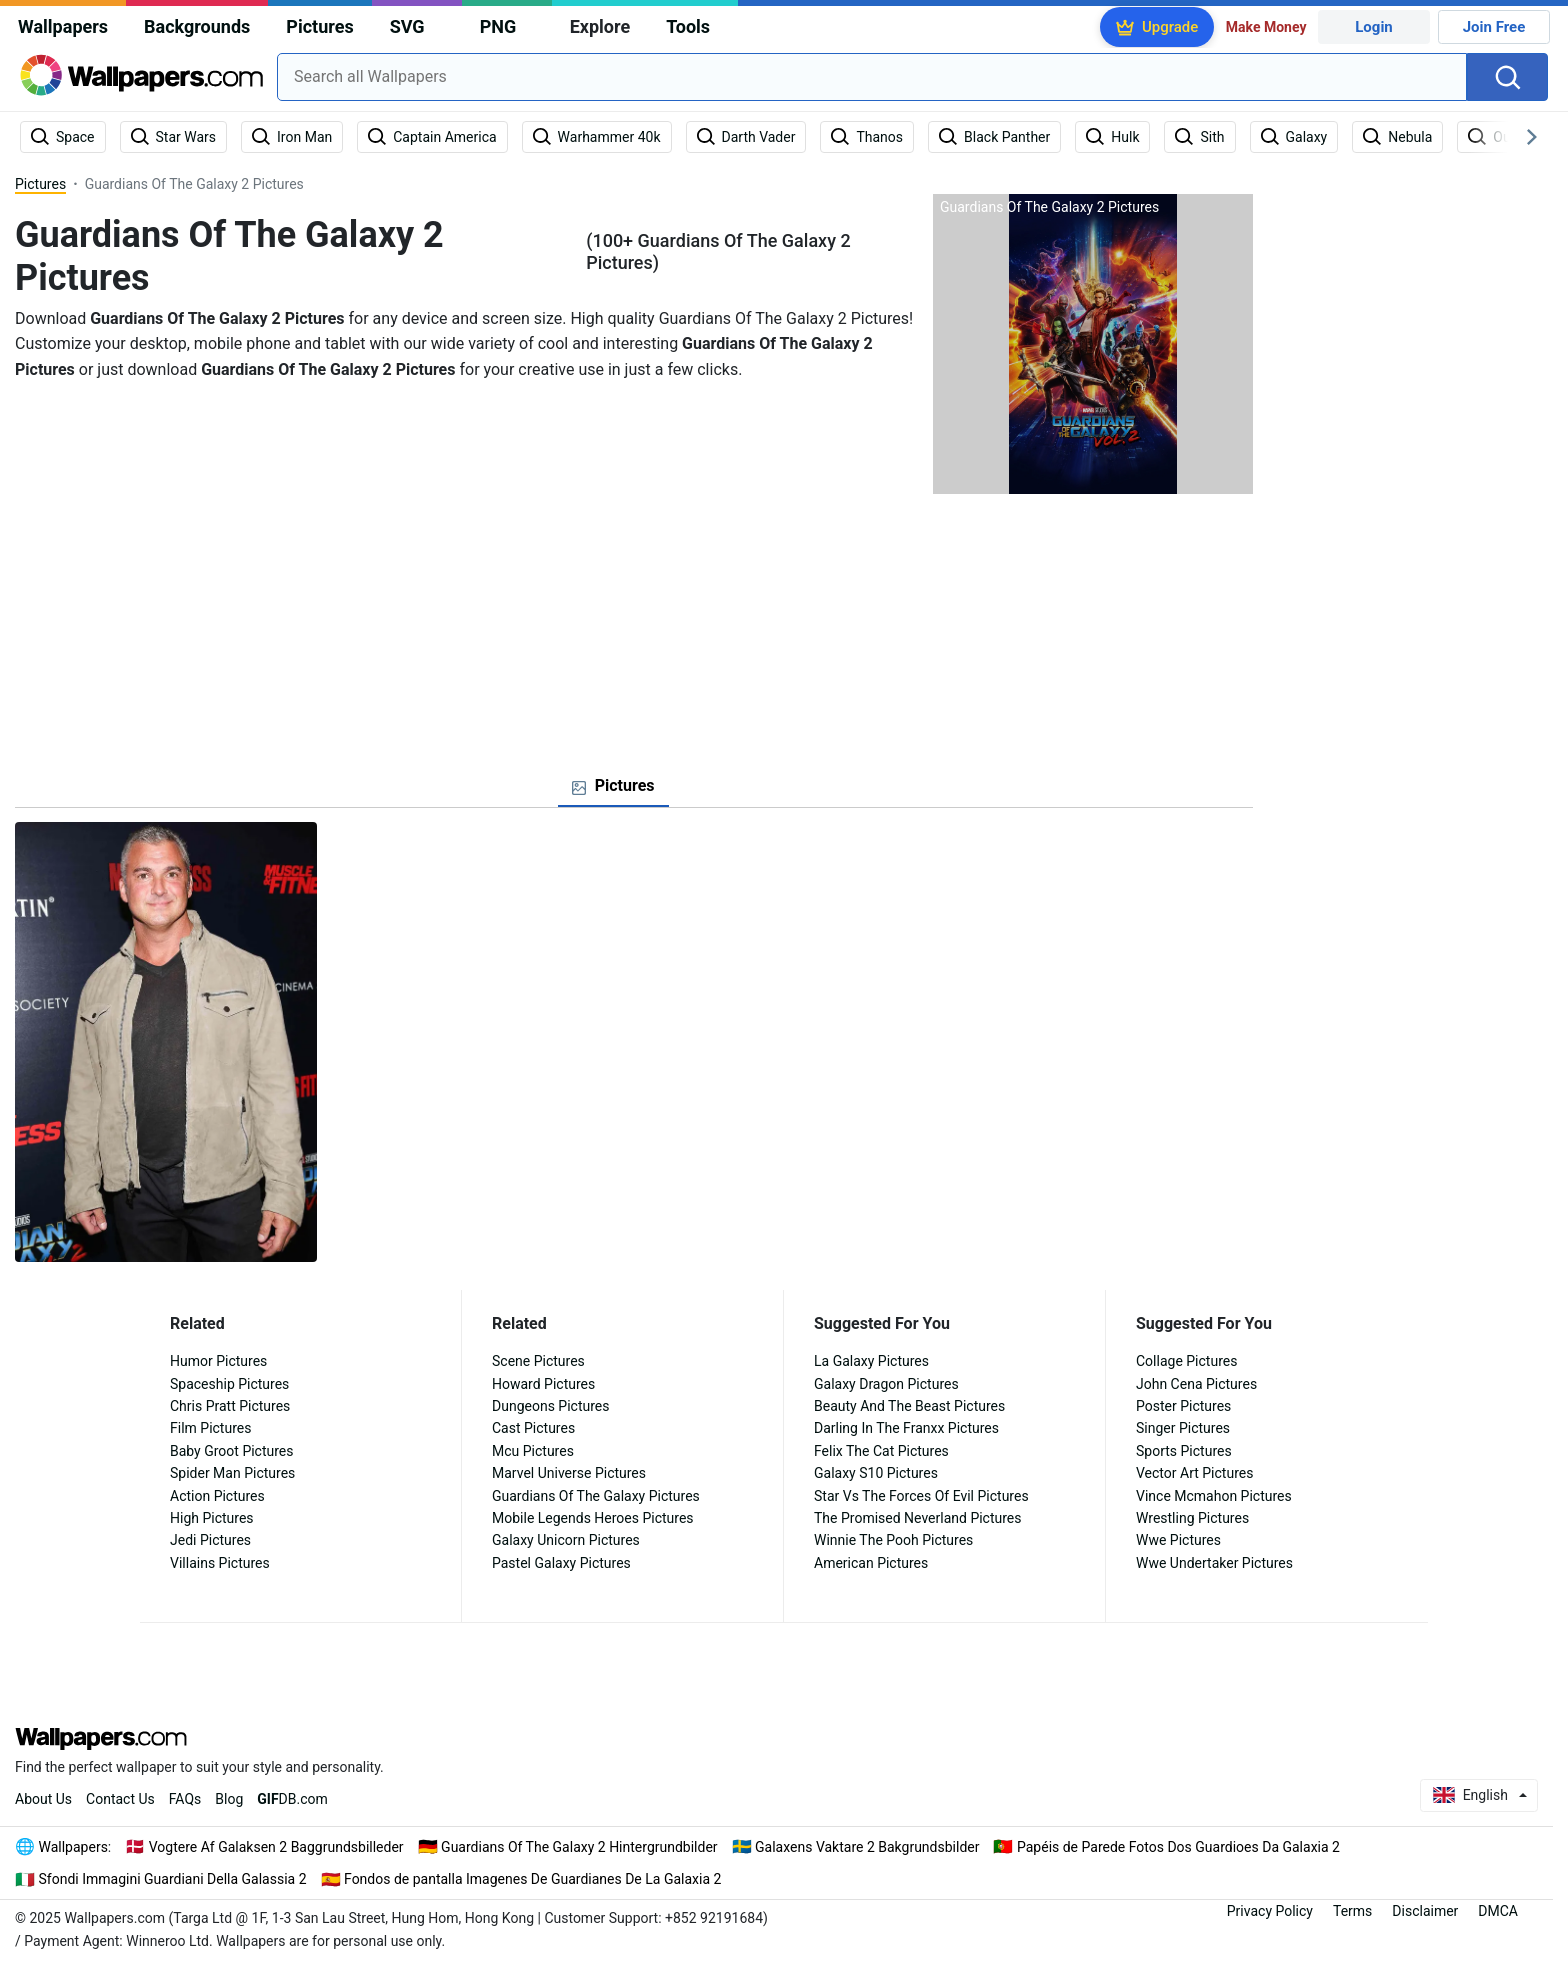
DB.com (292, 1799)
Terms (1352, 1911)
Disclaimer (1425, 1911)
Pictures (319, 26)
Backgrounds (197, 26)
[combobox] (872, 77)
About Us (43, 1799)
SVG (407, 26)
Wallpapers (63, 26)
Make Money (1266, 27)
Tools (688, 26)
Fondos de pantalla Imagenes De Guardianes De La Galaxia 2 (532, 1879)
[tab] (613, 786)
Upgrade (1170, 27)
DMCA (1498, 1911)
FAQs (185, 1799)
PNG (498, 26)
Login (1374, 27)
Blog (229, 1799)
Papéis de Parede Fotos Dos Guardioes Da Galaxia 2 (1178, 1847)
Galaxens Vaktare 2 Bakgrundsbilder (867, 1847)
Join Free (1494, 27)
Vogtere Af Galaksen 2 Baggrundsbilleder (276, 1847)
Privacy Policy (1270, 1911)
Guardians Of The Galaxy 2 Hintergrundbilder (579, 1847)
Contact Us (120, 1799)
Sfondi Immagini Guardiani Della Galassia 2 (173, 1879)
